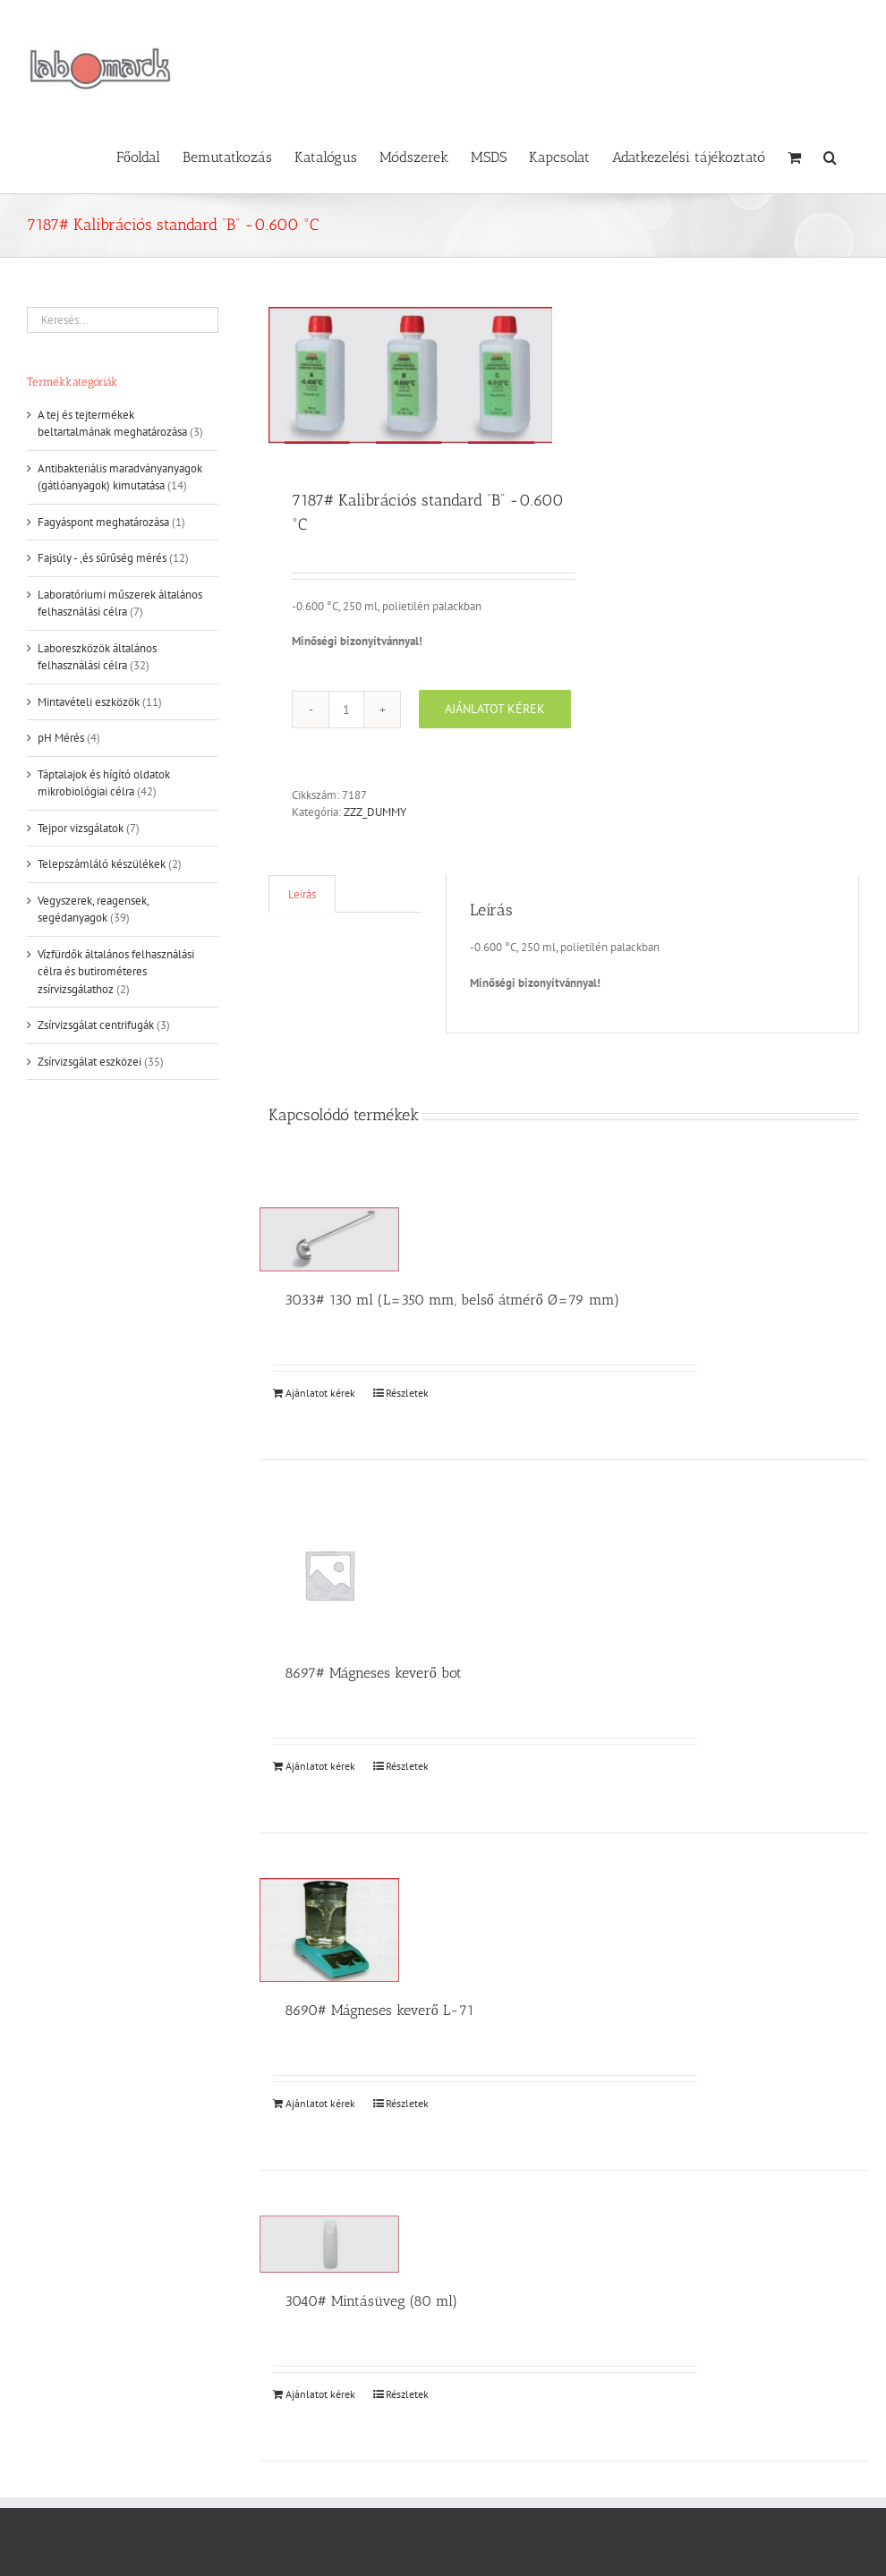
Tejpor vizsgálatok (81, 828)
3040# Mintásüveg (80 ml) (371, 2300)
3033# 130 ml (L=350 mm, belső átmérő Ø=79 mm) (452, 1299)
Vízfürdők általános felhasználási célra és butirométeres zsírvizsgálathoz (116, 972)
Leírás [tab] (302, 894)
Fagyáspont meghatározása (103, 522)
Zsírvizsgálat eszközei (89, 1061)
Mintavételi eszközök (89, 702)
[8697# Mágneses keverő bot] (329, 1575)
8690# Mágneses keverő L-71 (379, 2010)
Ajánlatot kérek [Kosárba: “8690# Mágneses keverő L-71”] (320, 2103)
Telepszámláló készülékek (102, 863)
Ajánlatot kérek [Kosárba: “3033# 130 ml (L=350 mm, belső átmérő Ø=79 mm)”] (320, 1392)
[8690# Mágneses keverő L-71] (329, 1929)
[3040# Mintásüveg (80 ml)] (329, 2244)
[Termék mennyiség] (346, 709)
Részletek (407, 1392)
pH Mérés (61, 737)
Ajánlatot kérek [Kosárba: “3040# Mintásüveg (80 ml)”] (320, 2394)
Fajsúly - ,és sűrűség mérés (102, 557)
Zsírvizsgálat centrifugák (96, 1025)
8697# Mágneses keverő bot (373, 1672)
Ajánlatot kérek (495, 709)
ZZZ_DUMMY (375, 812)
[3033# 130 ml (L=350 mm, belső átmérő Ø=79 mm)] (329, 1239)
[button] (830, 155)
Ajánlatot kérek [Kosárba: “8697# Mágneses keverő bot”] (320, 1766)
